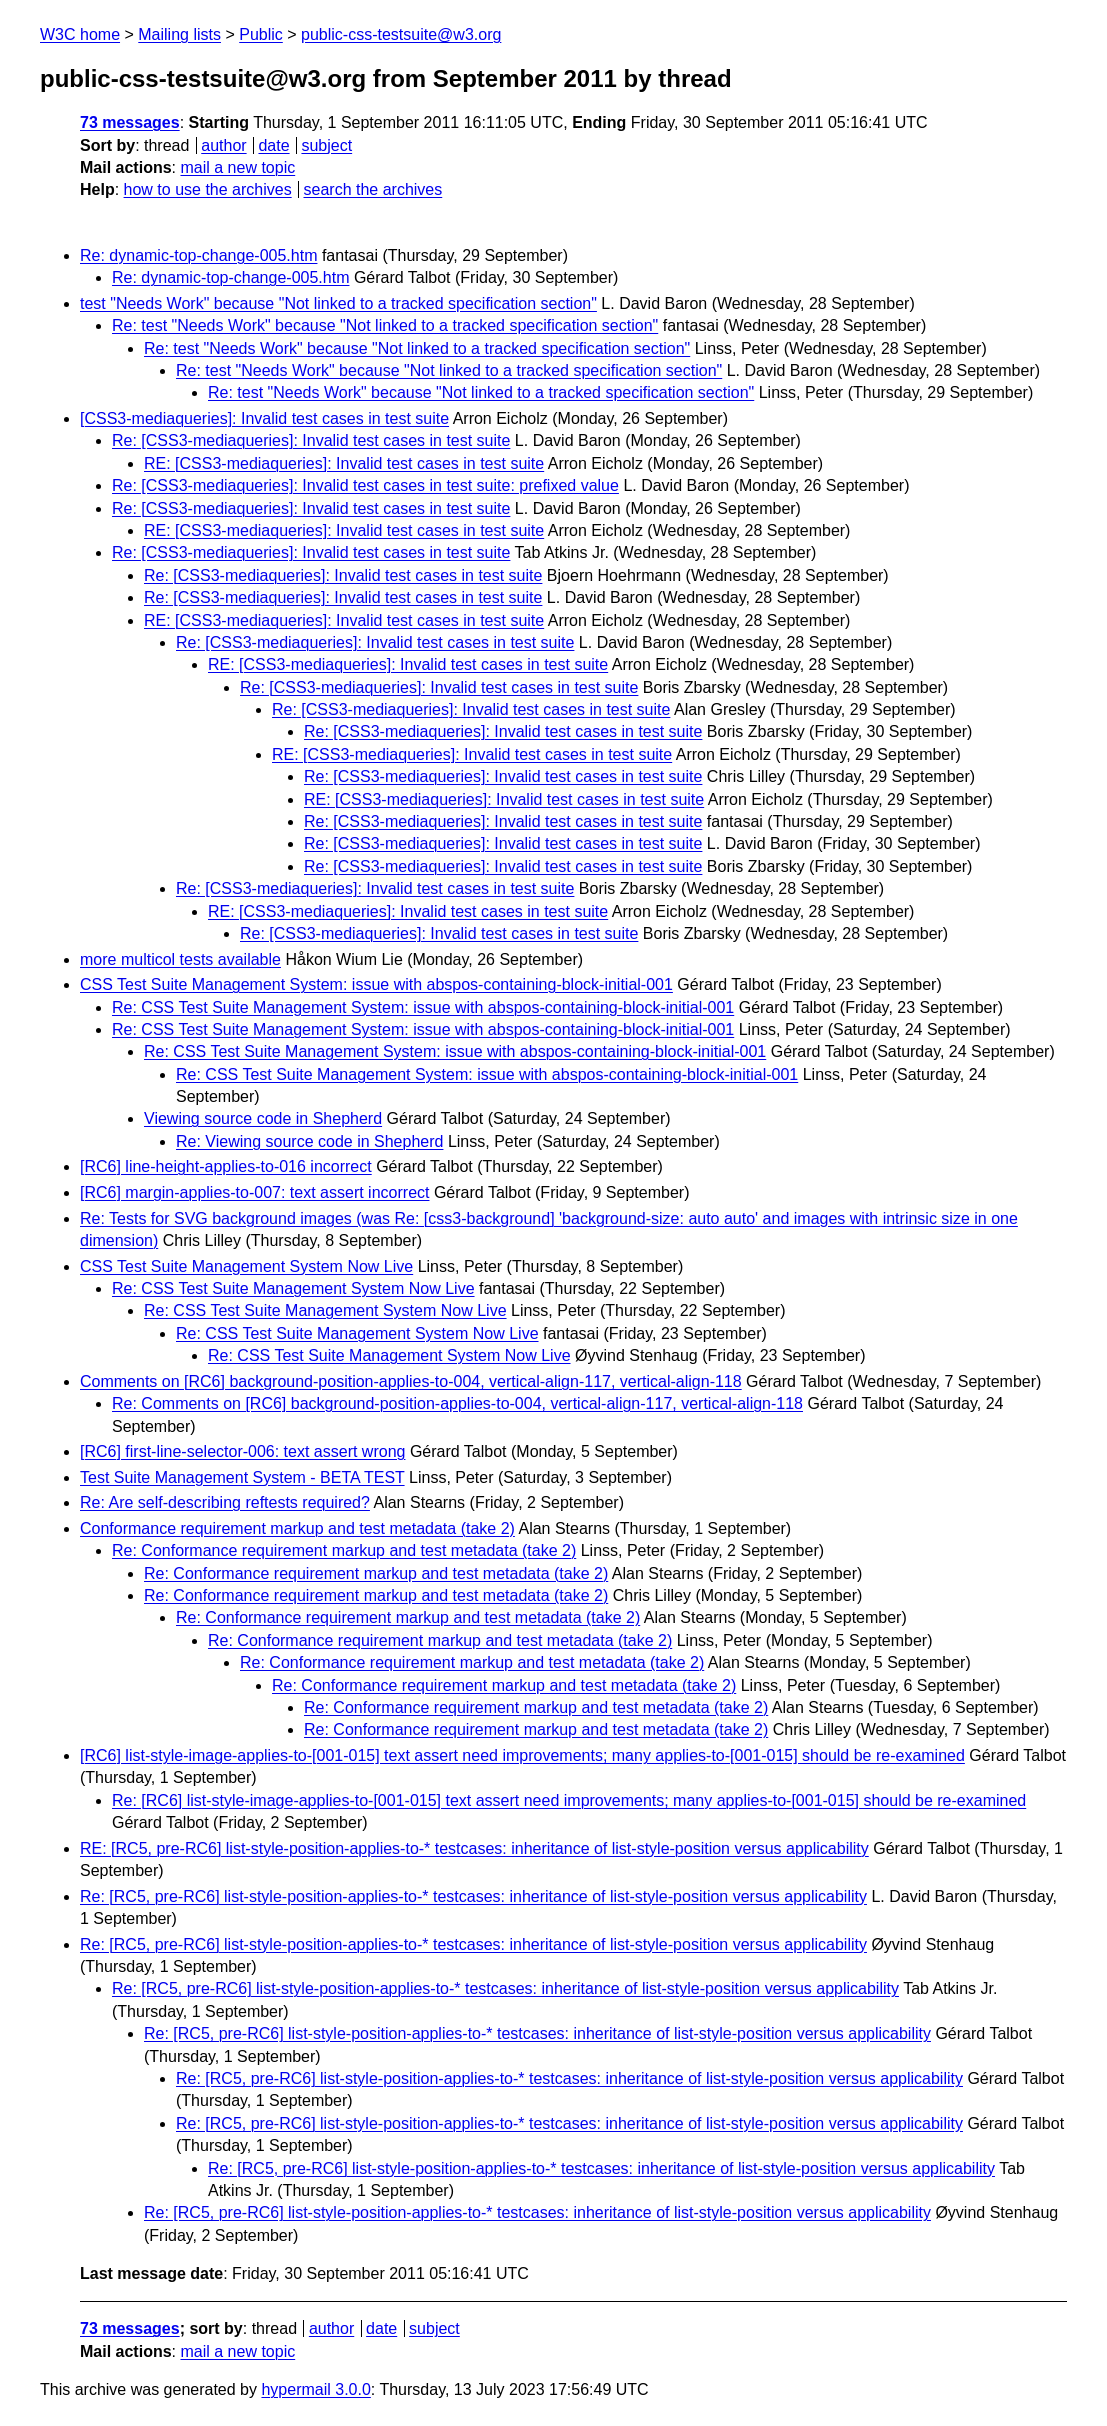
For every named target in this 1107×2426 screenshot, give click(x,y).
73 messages (130, 122)
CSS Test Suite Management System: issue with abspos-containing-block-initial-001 (376, 984)
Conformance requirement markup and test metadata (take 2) (297, 1528)
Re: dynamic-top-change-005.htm (198, 255)
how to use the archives (208, 189)
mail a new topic (237, 167)
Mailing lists (179, 34)
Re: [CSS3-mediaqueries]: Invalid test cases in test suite (311, 440)
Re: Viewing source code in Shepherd (309, 1141)
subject (326, 145)
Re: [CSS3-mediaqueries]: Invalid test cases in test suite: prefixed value (365, 485)
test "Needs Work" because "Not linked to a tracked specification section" (338, 303)
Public (261, 34)
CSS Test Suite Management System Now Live (246, 1266)
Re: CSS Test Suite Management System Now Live (293, 1288)
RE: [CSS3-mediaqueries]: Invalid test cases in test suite (344, 463)
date (273, 145)
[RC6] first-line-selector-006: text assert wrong (242, 1451)
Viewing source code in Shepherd (263, 1118)
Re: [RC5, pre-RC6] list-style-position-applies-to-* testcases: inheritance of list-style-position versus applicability (473, 1896)
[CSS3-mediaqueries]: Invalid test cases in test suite (264, 418)
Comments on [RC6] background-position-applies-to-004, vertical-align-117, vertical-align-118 (411, 1381)
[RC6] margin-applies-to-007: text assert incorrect (254, 1192)
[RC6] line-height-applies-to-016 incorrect (226, 1166)
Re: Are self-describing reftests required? (225, 1502)
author (223, 145)
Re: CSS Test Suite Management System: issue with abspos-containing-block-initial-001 (423, 1007)
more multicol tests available (180, 959)
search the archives (373, 189)
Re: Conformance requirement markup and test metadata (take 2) (344, 1550)
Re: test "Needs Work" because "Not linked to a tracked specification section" (385, 325)
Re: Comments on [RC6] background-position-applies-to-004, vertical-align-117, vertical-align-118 (457, 1403)
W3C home (80, 34)
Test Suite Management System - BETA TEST (242, 1477)
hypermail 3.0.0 (315, 2389)
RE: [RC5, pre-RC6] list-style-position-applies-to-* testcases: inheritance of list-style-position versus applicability (474, 1848)
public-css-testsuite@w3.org (401, 34)
